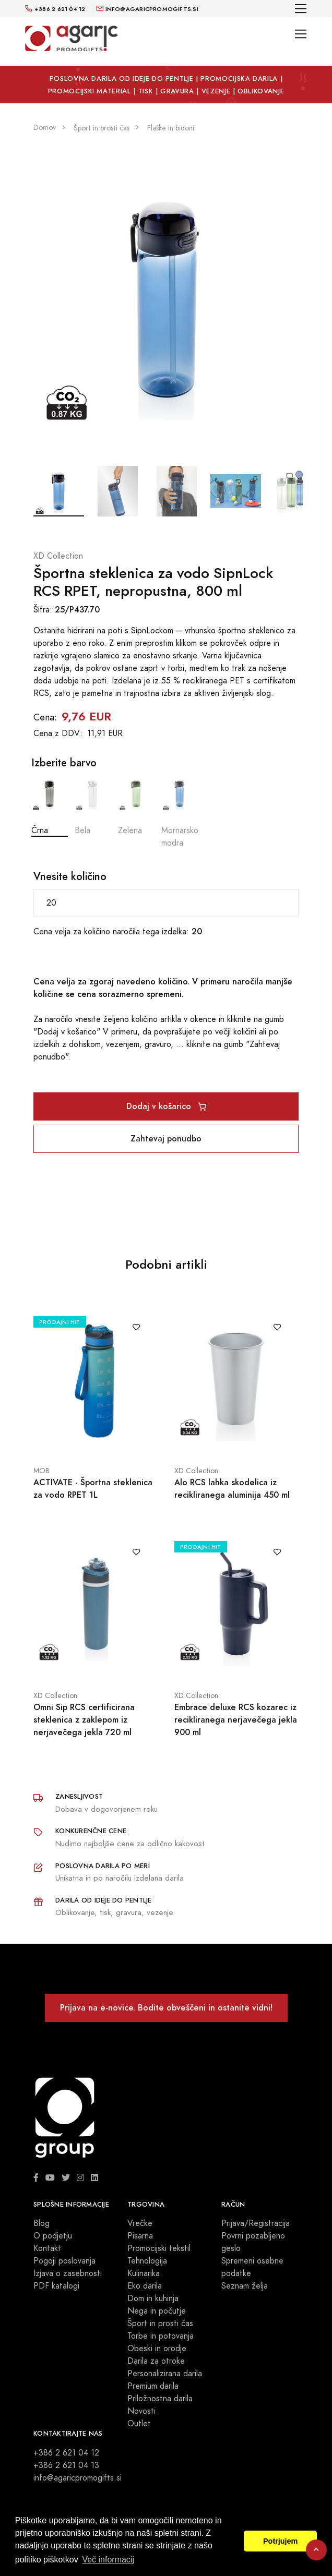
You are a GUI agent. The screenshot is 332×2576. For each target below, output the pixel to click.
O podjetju (52, 2236)
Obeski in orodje (156, 2348)
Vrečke (139, 2223)
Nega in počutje (156, 2311)
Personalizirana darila (164, 2373)
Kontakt (47, 2248)
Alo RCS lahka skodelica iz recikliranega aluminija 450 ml (232, 1488)
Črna (49, 805)
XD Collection (58, 556)
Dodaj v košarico (166, 1106)
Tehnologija (147, 2261)
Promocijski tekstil (159, 2248)
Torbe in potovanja (160, 2336)
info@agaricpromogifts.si (77, 2478)
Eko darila (144, 2286)
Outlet (139, 2423)
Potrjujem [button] (280, 2541)
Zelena (136, 805)
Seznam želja (244, 2286)
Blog (41, 2223)
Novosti (141, 2411)
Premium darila (153, 2386)
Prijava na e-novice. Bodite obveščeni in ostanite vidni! (166, 2008)
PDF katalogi (56, 2286)
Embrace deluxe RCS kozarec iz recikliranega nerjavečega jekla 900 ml (235, 1719)
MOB (41, 1471)
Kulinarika (143, 2273)
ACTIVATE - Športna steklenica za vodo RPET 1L (92, 1488)
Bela (93, 805)
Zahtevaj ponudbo (166, 1139)
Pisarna (140, 2236)
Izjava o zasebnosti (67, 2273)
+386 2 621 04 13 (66, 2465)
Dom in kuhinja (153, 2298)
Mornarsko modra (179, 812)
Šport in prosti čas (160, 2323)
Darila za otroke (156, 2361)
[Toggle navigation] (300, 8)
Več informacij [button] (108, 2559)
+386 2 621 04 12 (66, 2453)
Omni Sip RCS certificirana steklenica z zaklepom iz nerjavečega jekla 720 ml (84, 1719)
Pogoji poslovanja (64, 2261)
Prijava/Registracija (255, 2223)
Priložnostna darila (160, 2398)
